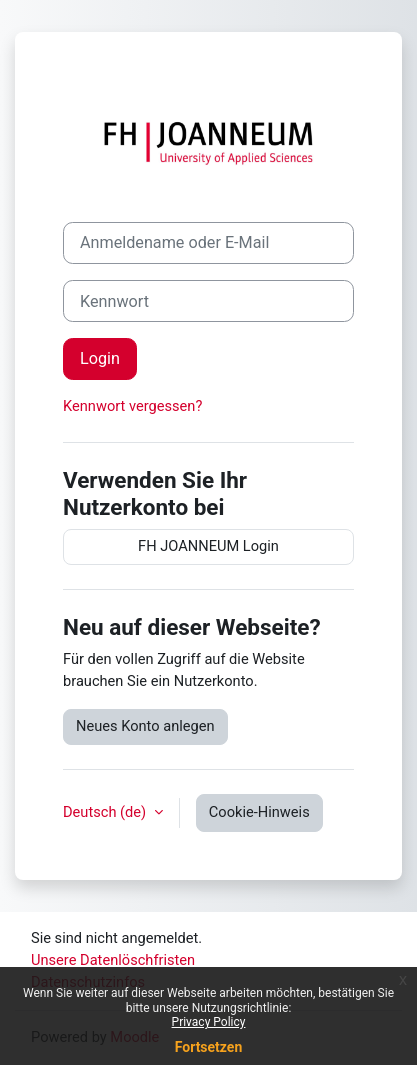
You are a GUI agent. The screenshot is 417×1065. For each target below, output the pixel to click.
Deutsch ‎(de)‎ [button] (106, 812)
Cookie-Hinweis (259, 812)
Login (100, 358)
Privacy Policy (209, 1022)
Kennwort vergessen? (132, 406)
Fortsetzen (209, 1047)
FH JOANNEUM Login (208, 546)
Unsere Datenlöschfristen (113, 960)
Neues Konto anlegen (145, 726)
